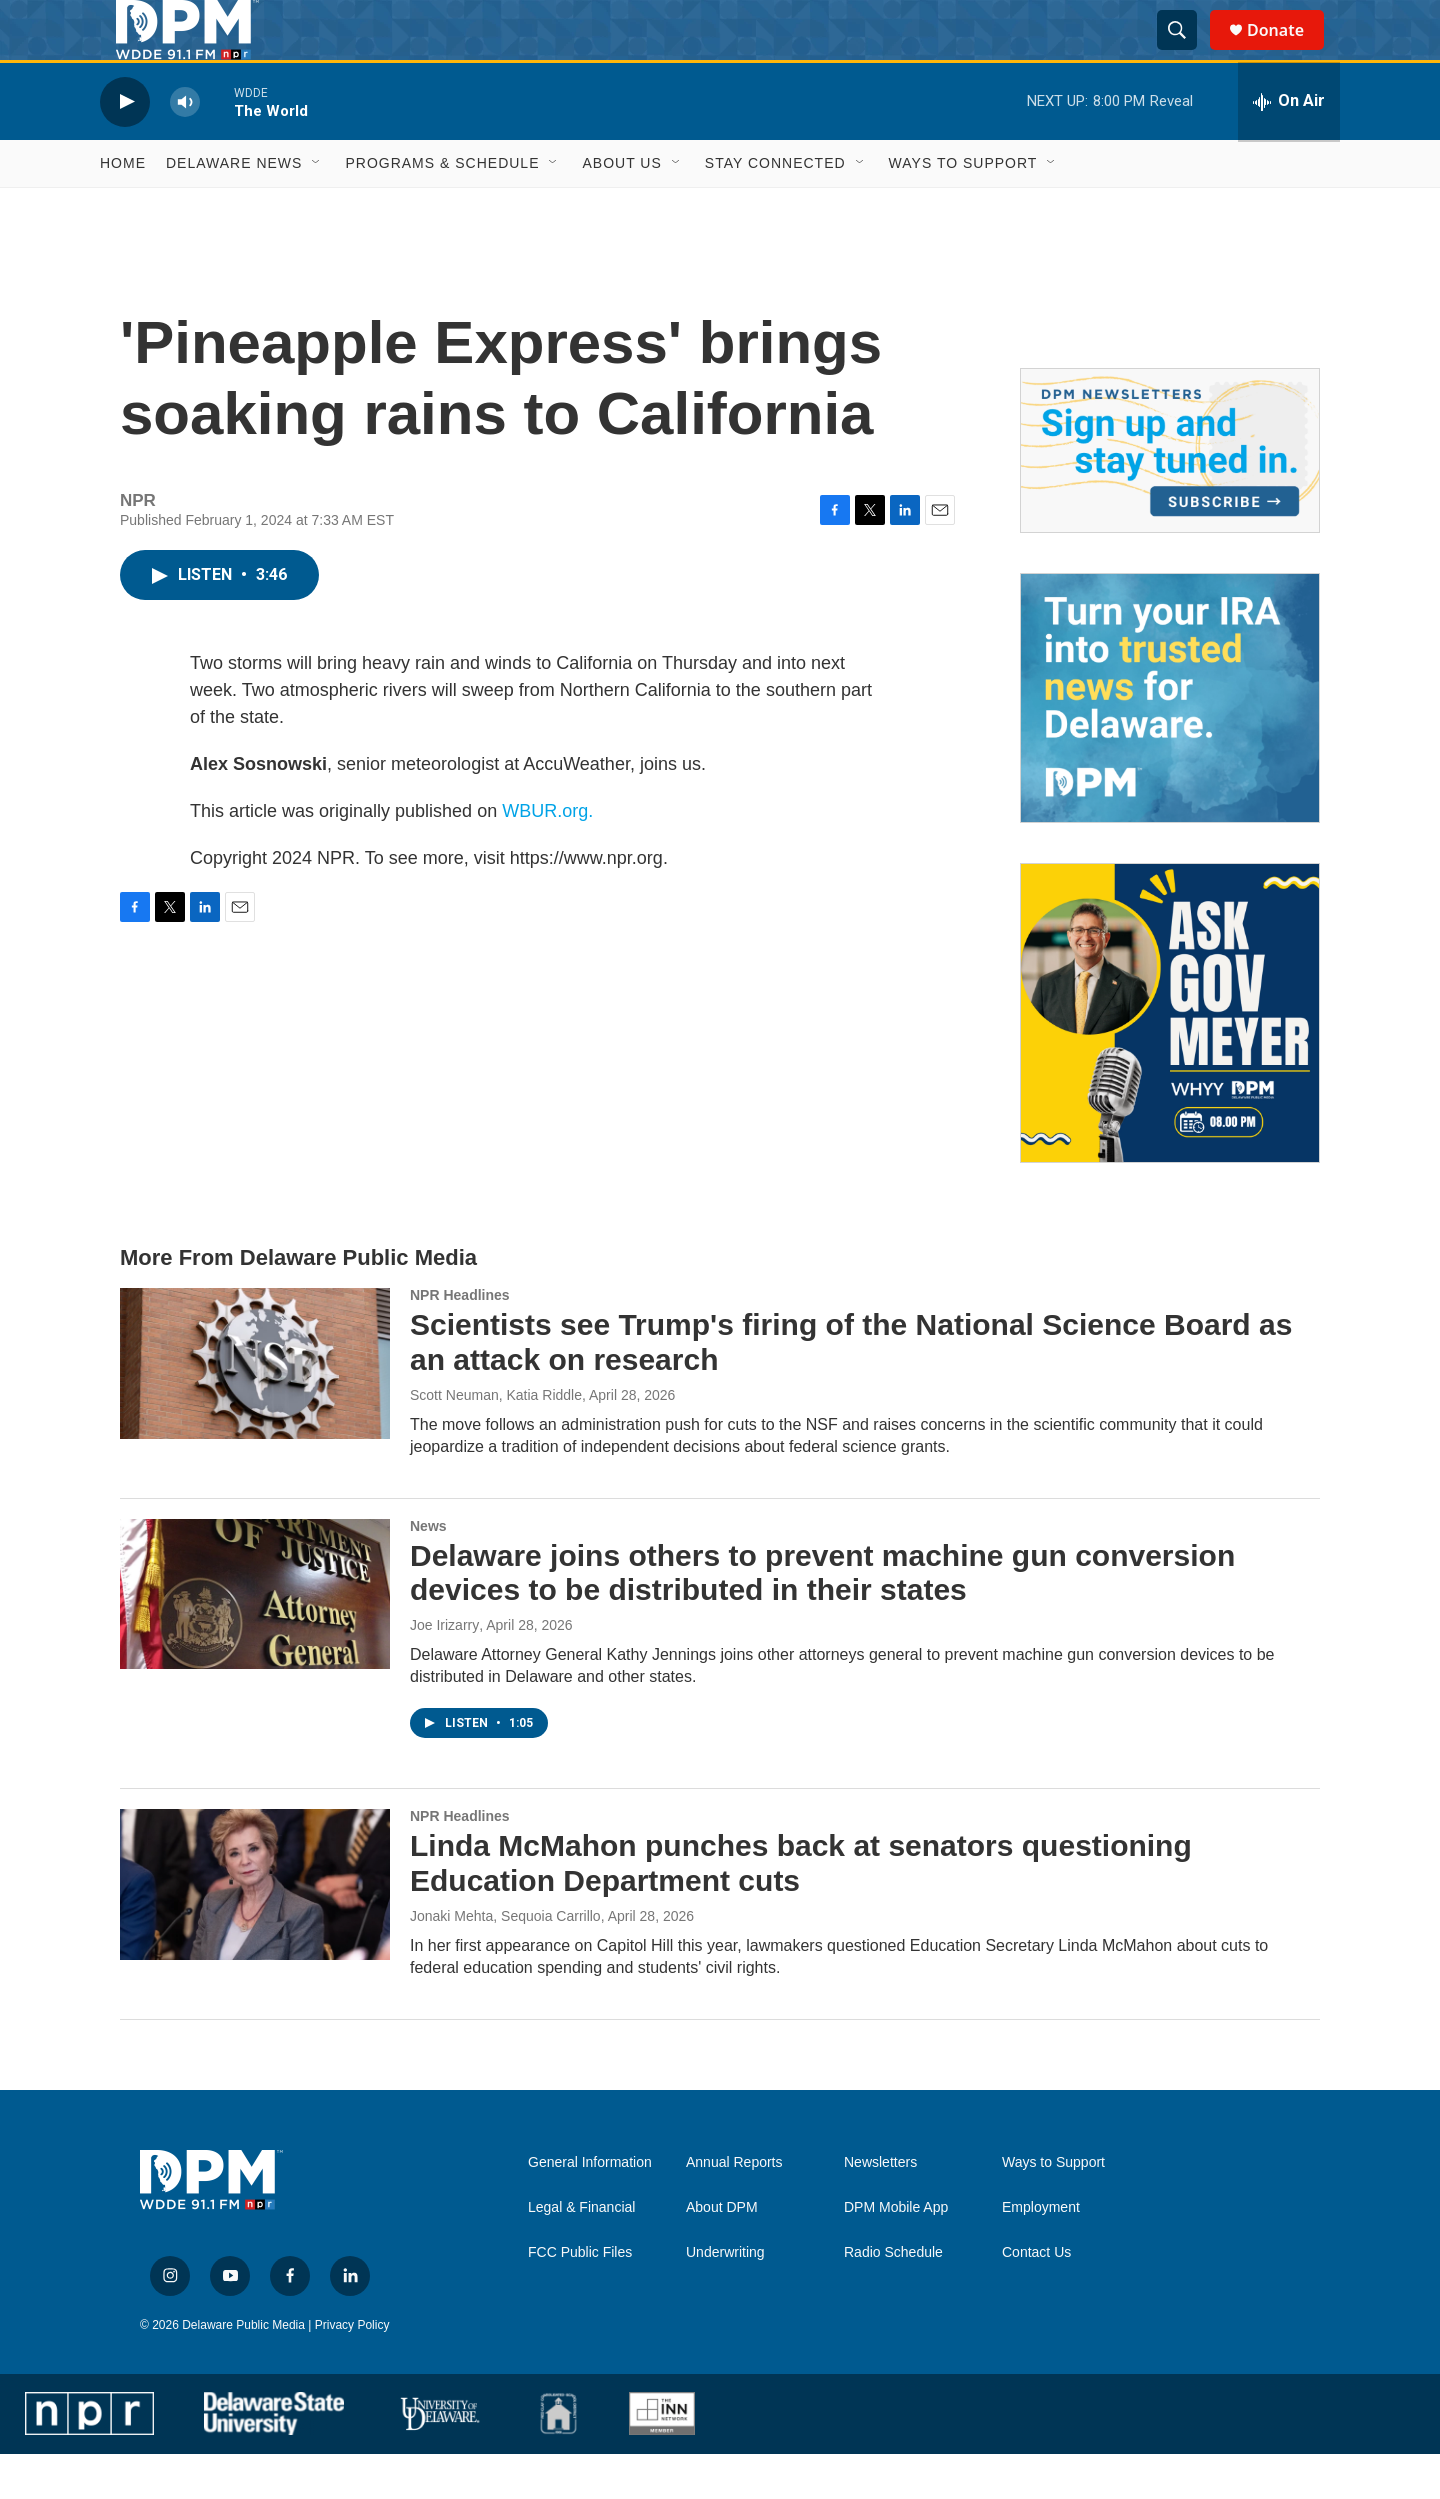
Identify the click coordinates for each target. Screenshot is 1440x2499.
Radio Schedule (893, 2297)
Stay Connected (775, 208)
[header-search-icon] (1186, 53)
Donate (1288, 52)
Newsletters (880, 2207)
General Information (590, 2207)
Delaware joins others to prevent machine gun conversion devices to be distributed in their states (822, 1618)
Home (123, 208)
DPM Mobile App (896, 2252)
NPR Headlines (460, 1340)
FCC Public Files (580, 2297)
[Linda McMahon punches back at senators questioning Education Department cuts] (255, 1929)
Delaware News (234, 208)
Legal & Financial (581, 2252)
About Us (621, 208)
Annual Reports (734, 2207)
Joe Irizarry (444, 1670)
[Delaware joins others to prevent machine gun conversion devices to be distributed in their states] (255, 1639)
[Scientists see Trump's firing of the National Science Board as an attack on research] (255, 1408)
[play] (125, 146)
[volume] (185, 146)
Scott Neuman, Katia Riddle (496, 1440)
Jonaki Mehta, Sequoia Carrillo (505, 1961)
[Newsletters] (1170, 495)
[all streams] (1289, 147)
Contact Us (1036, 2297)
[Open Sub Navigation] (317, 208)
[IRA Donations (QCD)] (1170, 743)
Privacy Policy (352, 2370)
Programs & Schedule (442, 208)
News (428, 1571)
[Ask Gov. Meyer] (1170, 1058)
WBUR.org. (547, 856)
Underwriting (725, 2297)
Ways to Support (963, 208)
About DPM (722, 2252)
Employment (1041, 2252)
